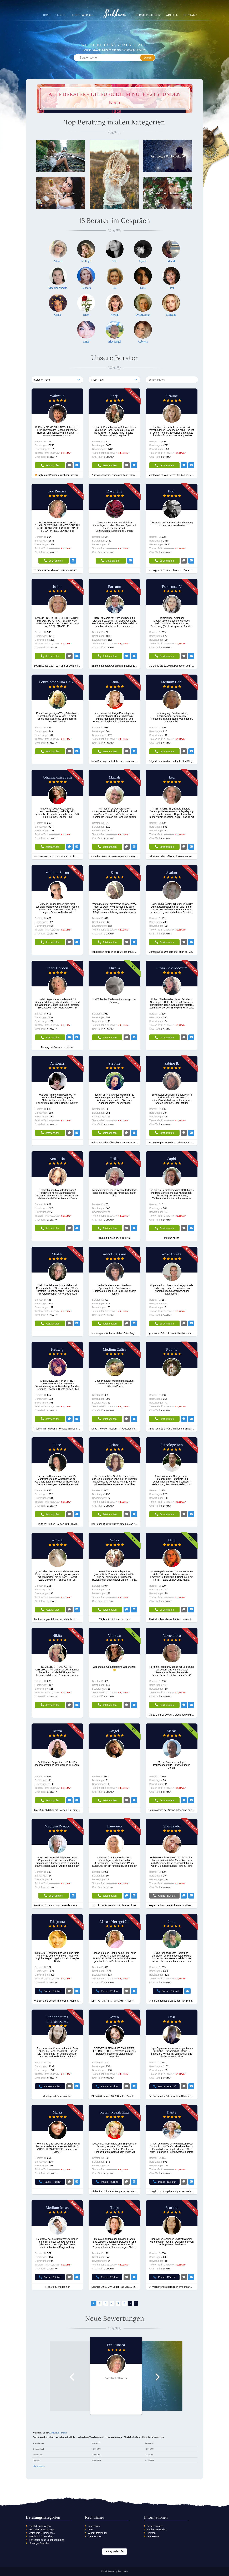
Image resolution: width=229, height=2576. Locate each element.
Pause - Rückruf (52, 1991)
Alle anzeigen (39, 2466)
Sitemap (151, 2533)
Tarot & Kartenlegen (40, 2526)
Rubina (171, 1349)
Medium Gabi (171, 682)
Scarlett (171, 2207)
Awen (114, 2017)
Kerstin (114, 314)
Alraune (171, 396)
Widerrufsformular (97, 2533)
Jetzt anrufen (52, 465)
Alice (172, 1540)
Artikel (172, 15)
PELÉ (86, 341)
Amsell (57, 1540)
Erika (114, 1158)
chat (69, 465)
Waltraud (57, 396)
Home (47, 15)
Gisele (57, 314)
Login (61, 15)
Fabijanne (57, 1921)
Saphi (171, 1158)
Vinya (114, 1540)
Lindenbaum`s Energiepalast (57, 2019)
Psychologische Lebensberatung (46, 2539)
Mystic (143, 261)
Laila (143, 287)
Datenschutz (94, 2536)
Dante (171, 2112)
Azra (114, 261)
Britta (57, 1731)
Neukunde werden (156, 2529)
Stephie (114, 1063)
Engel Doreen (57, 968)
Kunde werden (82, 15)
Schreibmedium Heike (57, 682)
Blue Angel (114, 341)
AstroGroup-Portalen (58, 2433)
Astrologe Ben (171, 1445)
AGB (90, 2529)
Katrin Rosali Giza (114, 2112)
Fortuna (114, 586)
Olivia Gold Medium (171, 968)
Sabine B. (171, 1063)
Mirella (114, 968)
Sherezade (171, 1826)
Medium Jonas (57, 2207)
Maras (171, 1731)
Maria (57, 2112)
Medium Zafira (114, 1349)
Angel (114, 1731)
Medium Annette (58, 287)
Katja (114, 396)
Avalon (171, 872)
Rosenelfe (114, 491)
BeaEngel (86, 261)
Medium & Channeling (41, 2536)
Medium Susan (57, 872)
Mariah (114, 777)
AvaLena (57, 1063)
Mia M (171, 261)
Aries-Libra (171, 1635)
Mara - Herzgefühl (114, 1921)
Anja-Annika (171, 1254)
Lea (172, 777)
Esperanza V (171, 586)
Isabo (57, 586)
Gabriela (142, 341)
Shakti (57, 1254)
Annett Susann (114, 1254)
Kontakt (190, 15)
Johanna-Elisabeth (57, 777)
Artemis (57, 261)
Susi (171, 2017)
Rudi (171, 491)
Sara (114, 872)
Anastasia (57, 1158)
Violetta (114, 1635)
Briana (114, 1445)
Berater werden (148, 15)
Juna (171, 1921)
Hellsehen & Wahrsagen (42, 2529)
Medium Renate (57, 1826)
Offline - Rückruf (167, 1895)
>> (136, 2303)
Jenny (86, 314)
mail (77, 465)
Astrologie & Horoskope (42, 2533)
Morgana (171, 314)
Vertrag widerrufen (114, 2551)
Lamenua (114, 1826)
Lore (57, 1445)
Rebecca (86, 287)
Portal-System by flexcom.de (114, 2571)
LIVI (171, 287)
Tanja (114, 2207)
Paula (114, 682)
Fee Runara (57, 491)
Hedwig (57, 1349)
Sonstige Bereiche (39, 2543)
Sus (114, 287)
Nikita (57, 1635)
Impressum (94, 2526)
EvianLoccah (143, 314)
